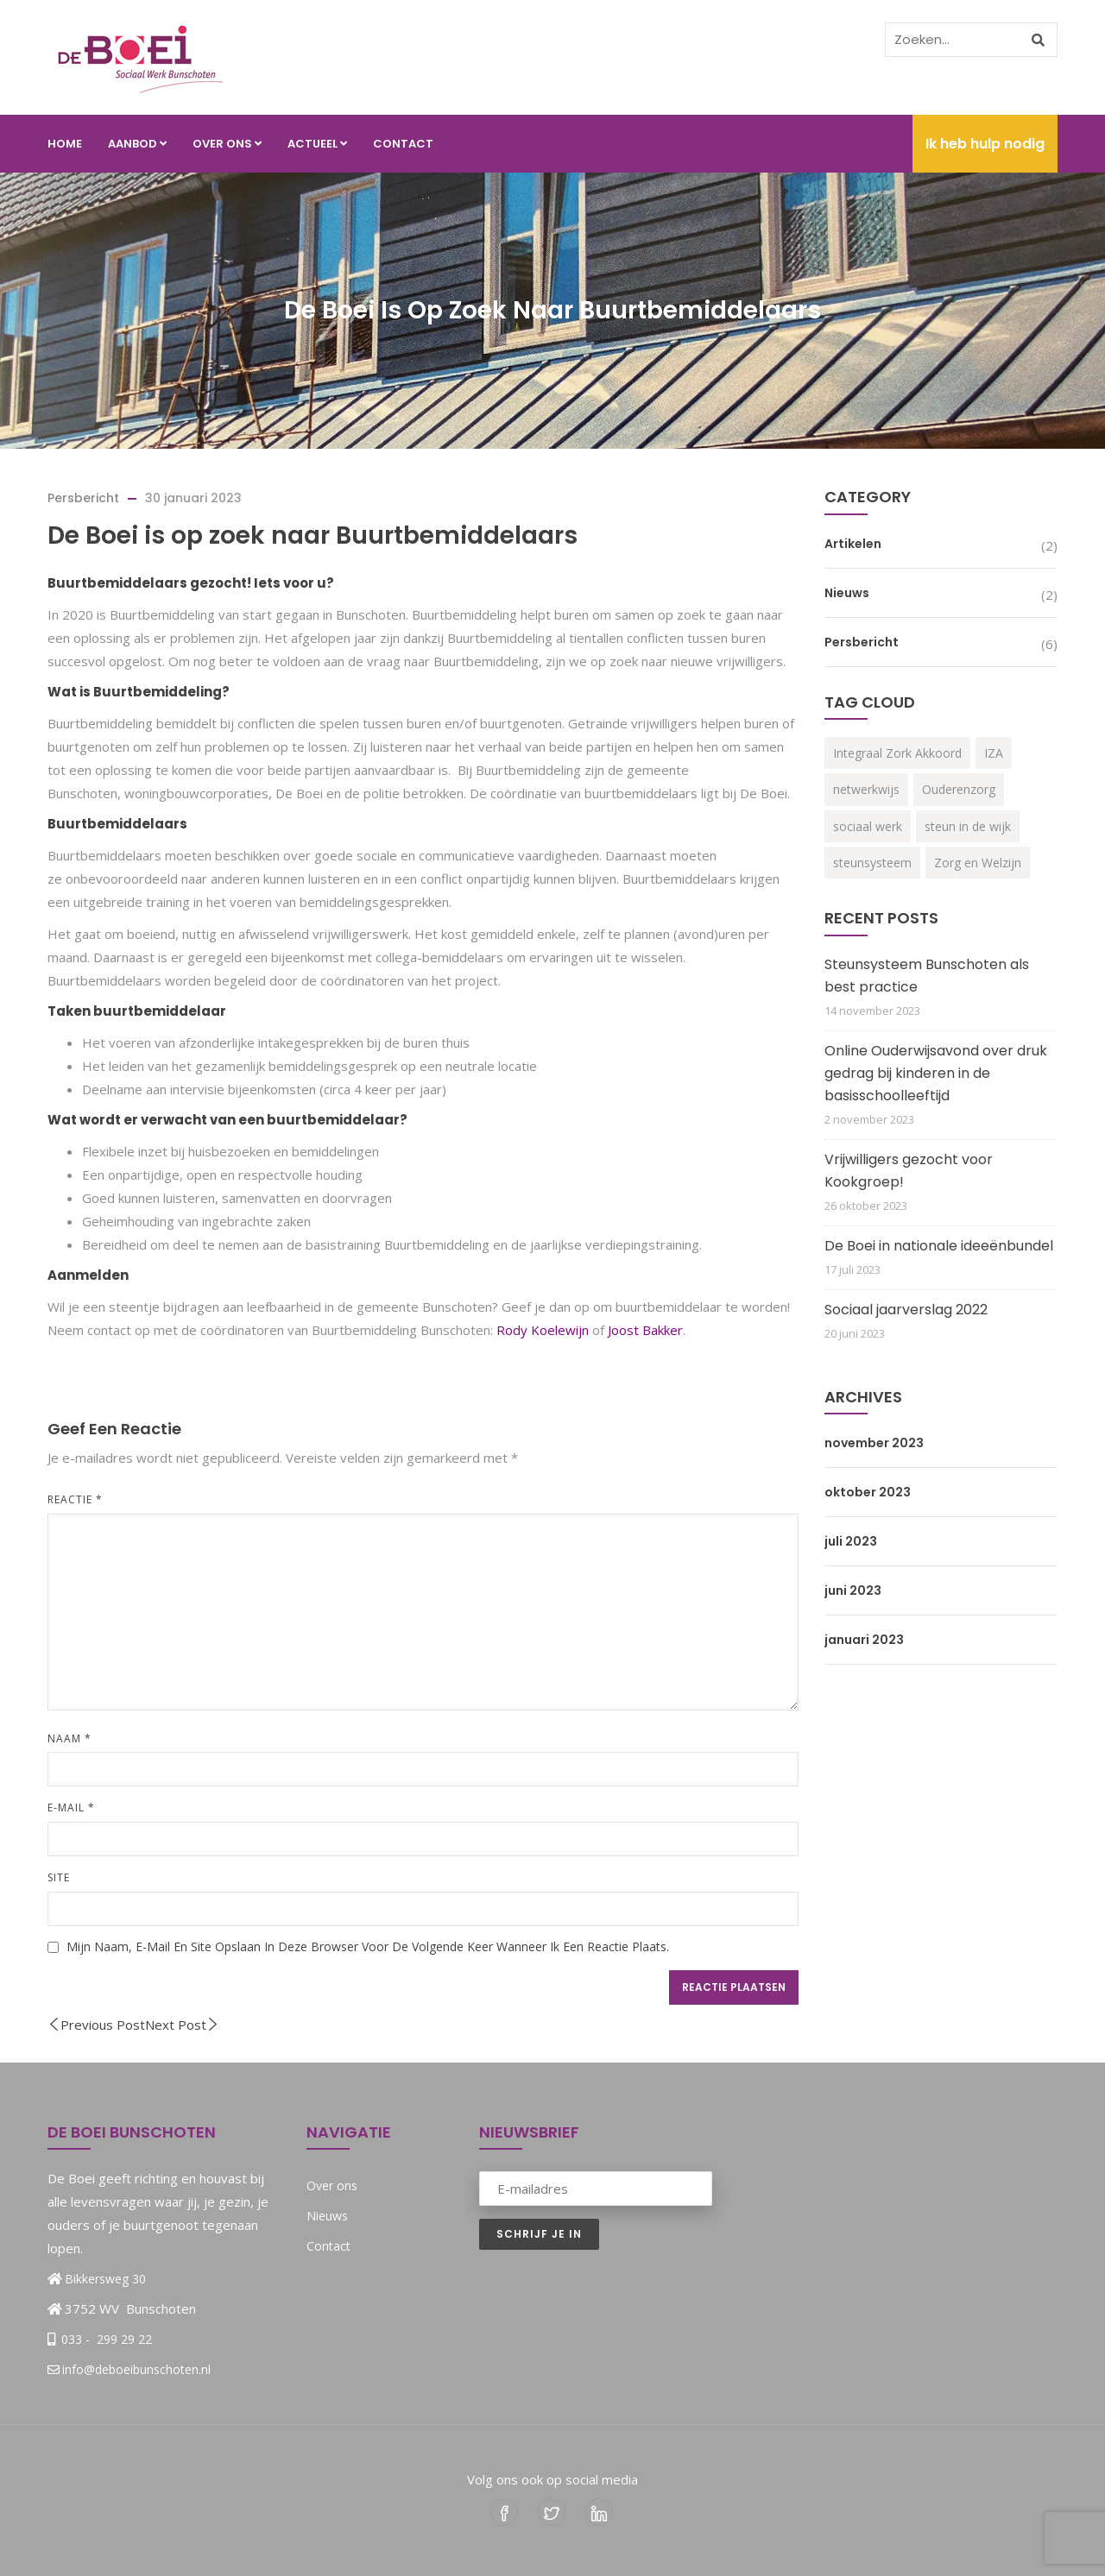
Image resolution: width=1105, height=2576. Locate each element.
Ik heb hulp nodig (985, 144)
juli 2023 (850, 1541)
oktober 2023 (867, 1492)
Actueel (317, 143)
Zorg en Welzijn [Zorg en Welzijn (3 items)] (977, 862)
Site (58, 1877)
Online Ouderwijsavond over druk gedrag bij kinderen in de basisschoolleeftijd (935, 1073)
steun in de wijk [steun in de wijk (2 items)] (968, 826)
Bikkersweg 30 (105, 2279)
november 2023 (874, 1443)
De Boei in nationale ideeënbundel (938, 1246)
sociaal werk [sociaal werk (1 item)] (867, 826)
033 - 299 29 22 (105, 2339)
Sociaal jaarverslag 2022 (906, 1309)
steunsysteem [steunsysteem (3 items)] (872, 862)
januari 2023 (864, 1639)
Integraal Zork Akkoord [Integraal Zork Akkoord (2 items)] (897, 753)
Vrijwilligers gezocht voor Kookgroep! (908, 1170)
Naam (69, 1738)
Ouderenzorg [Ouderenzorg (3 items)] (958, 789)
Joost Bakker (645, 1329)
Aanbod (137, 143)
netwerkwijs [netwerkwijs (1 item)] (866, 789)
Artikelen (852, 543)
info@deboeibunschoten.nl (129, 2369)
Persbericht (83, 498)
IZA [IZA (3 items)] (993, 753)
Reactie (75, 1499)
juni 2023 (852, 1590)
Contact (403, 143)
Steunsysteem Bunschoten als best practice (926, 975)
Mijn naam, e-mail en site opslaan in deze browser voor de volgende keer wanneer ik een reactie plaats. (367, 1946)
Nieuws (846, 592)
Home (64, 143)
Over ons (227, 143)
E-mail (71, 1807)
